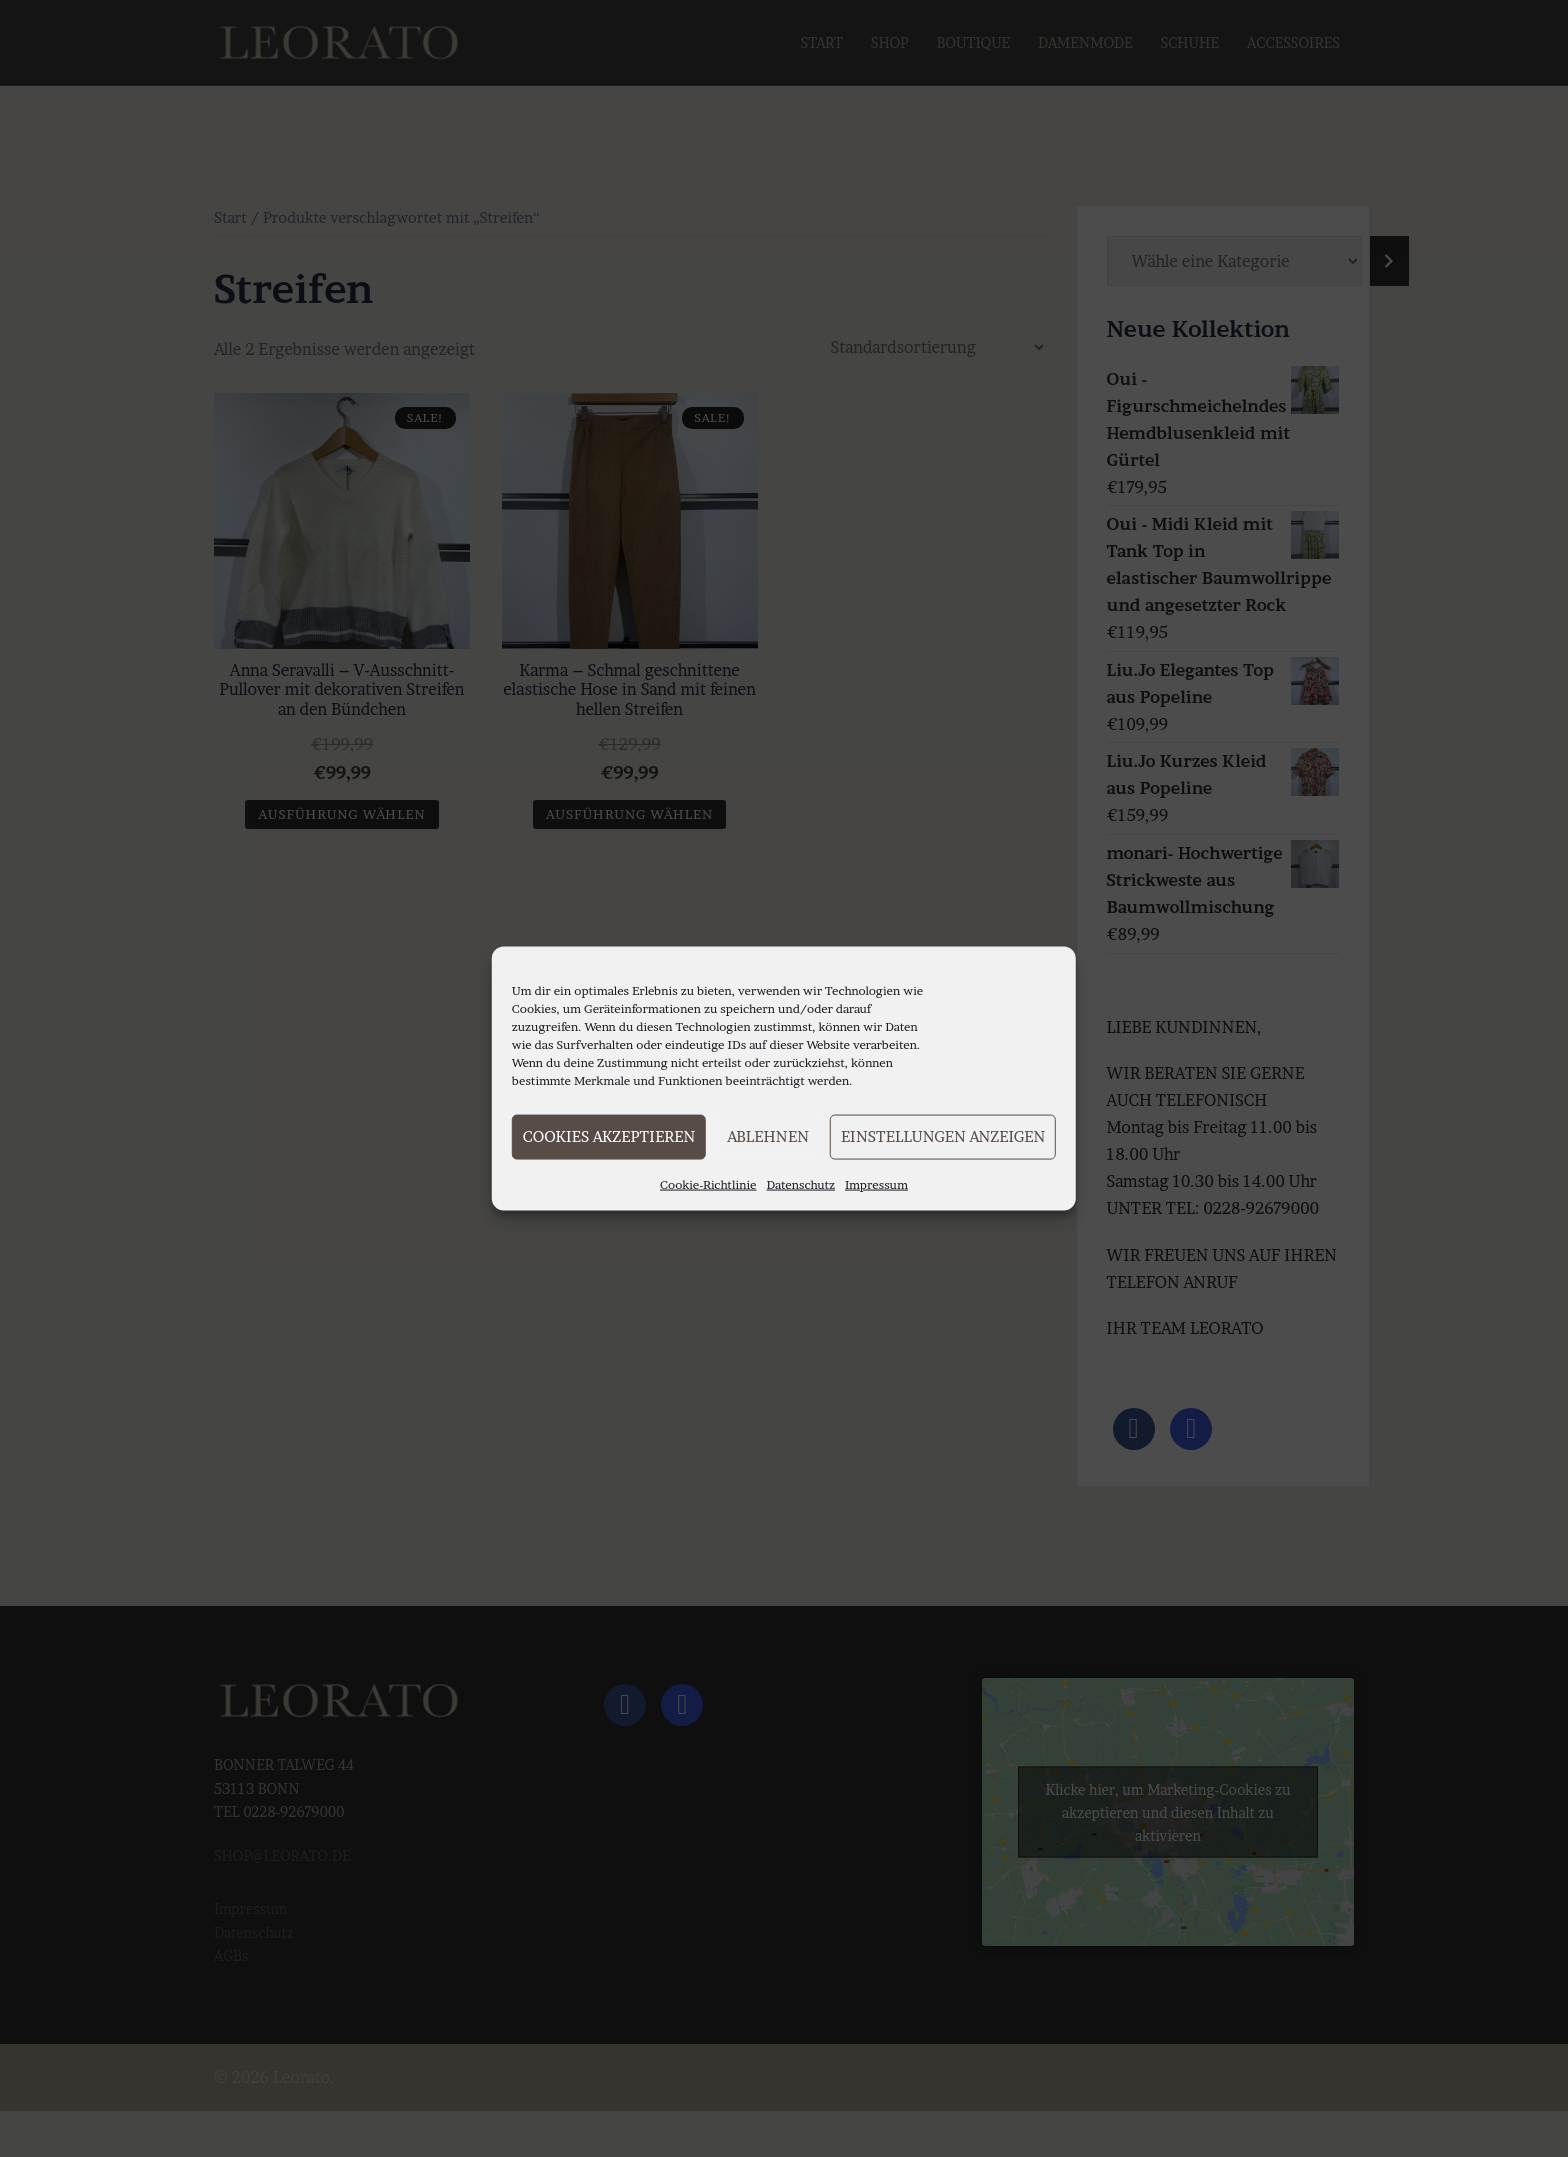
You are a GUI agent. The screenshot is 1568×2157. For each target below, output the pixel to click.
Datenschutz (801, 1183)
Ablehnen (768, 1136)
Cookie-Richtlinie (708, 1183)
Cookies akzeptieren (609, 1136)
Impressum (876, 1183)
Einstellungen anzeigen (943, 1136)
